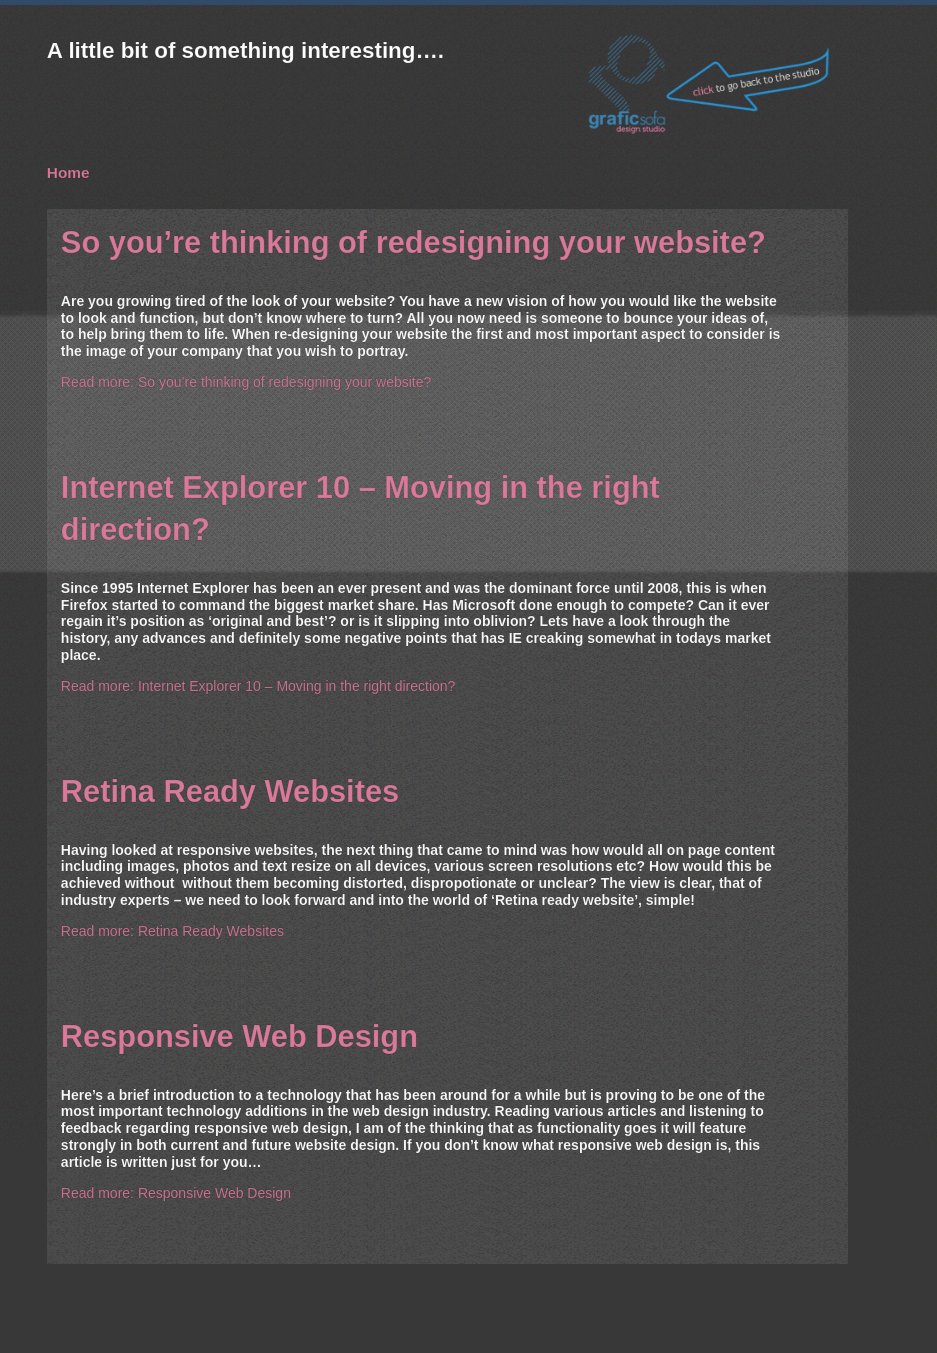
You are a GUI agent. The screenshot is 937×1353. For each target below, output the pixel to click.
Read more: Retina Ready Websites (172, 931)
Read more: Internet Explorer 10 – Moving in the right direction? (258, 686)
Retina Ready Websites (230, 791)
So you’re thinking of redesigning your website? (413, 242)
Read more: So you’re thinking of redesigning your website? (246, 382)
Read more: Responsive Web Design (176, 1193)
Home (68, 172)
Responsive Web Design (239, 1036)
